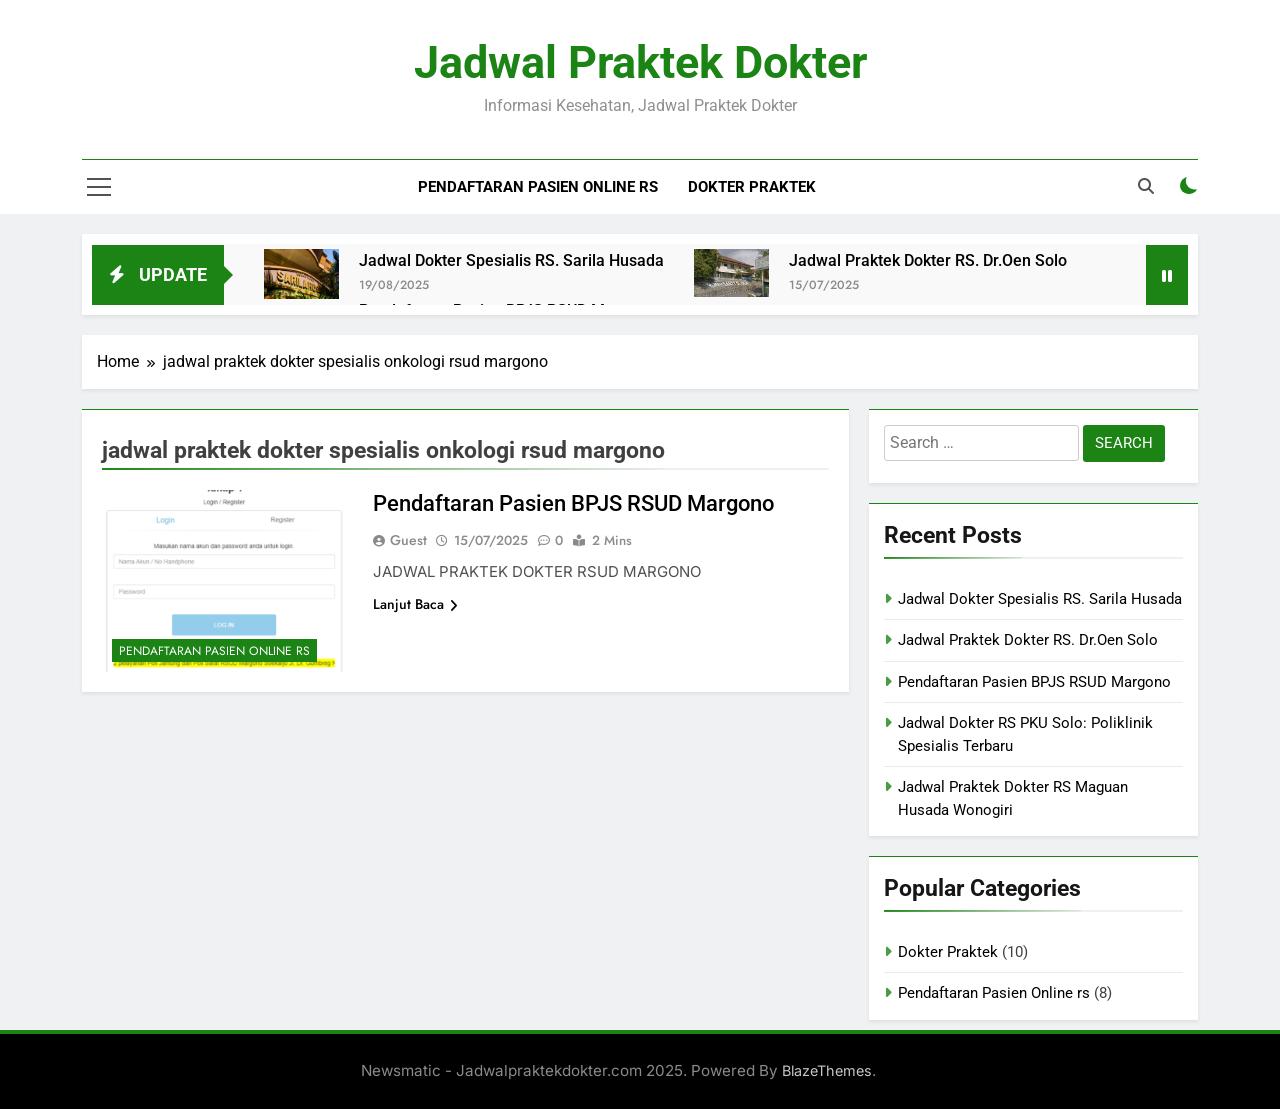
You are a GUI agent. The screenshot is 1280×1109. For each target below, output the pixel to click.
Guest (408, 540)
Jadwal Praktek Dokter (640, 62)
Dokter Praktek (752, 187)
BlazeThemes (827, 1070)
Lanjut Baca (415, 604)
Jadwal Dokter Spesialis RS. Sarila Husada (511, 260)
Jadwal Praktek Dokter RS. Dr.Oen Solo (928, 260)
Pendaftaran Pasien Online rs (538, 187)
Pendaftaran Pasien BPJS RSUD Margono (573, 503)
